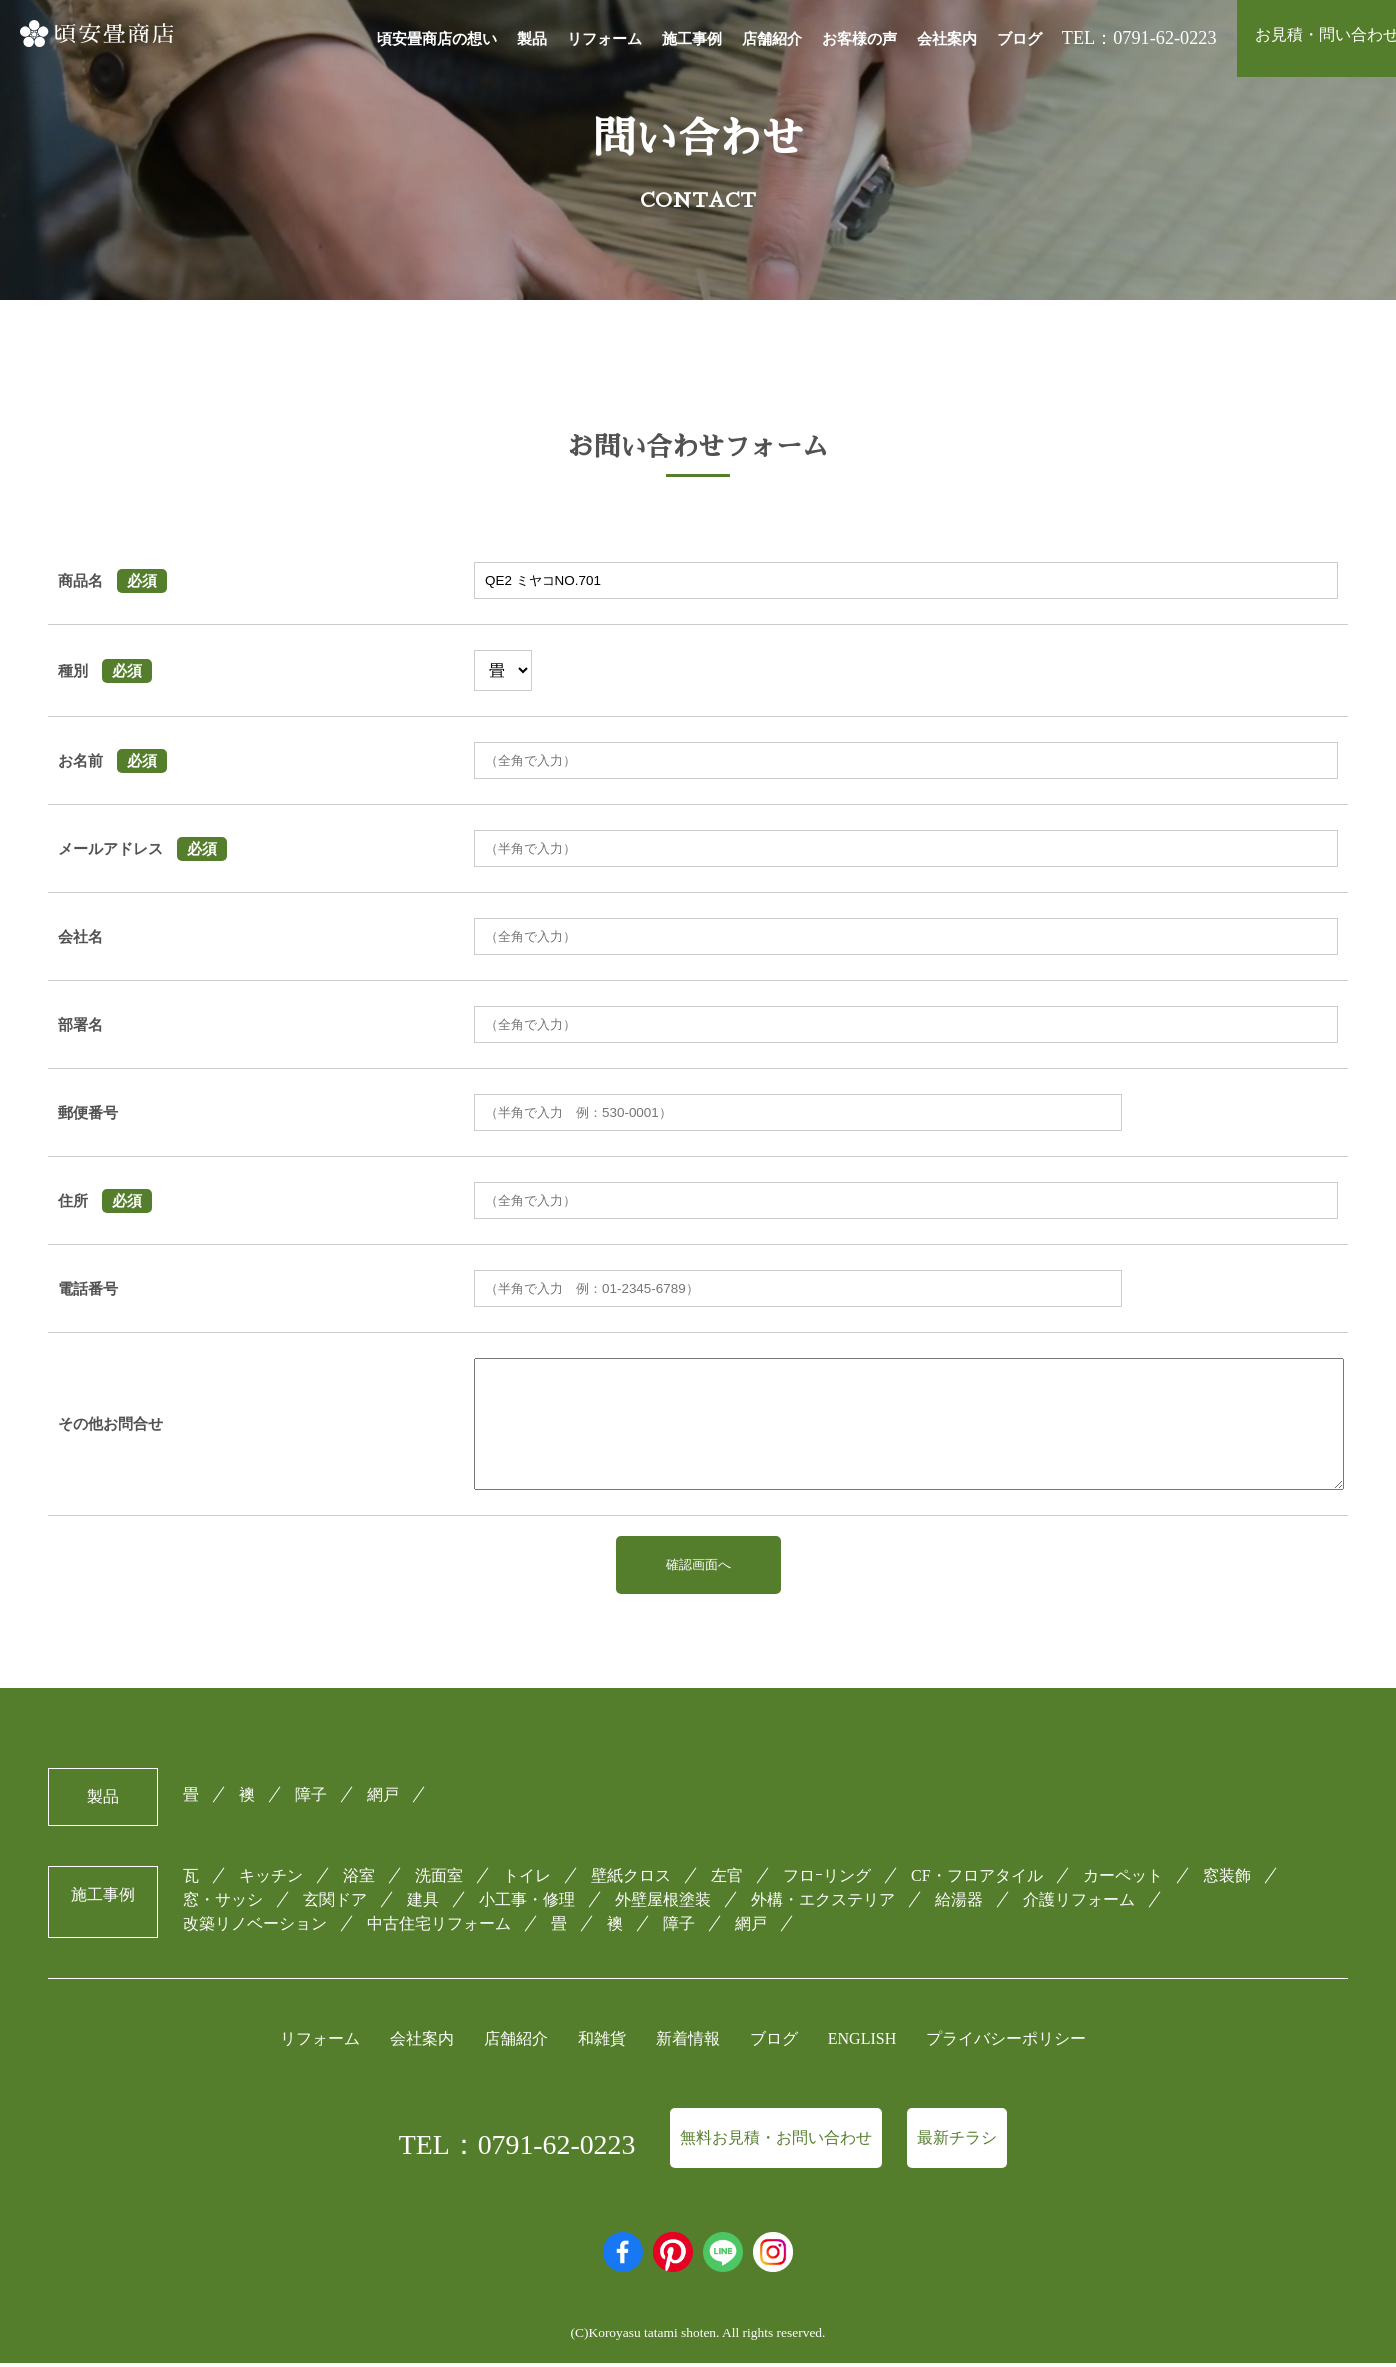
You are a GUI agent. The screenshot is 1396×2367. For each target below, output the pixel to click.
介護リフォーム (1079, 1902)
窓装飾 (1227, 1878)
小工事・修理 (527, 1902)
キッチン (271, 1878)
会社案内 (947, 39)
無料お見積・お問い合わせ (776, 2141)
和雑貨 (602, 2042)
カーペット (1123, 1878)
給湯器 (959, 1902)
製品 (532, 39)
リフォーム (604, 39)
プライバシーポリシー (1006, 2042)
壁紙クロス (631, 1878)
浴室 (359, 1878)
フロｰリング (827, 1878)
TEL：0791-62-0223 (517, 2148)
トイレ (527, 1878)
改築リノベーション (255, 1926)
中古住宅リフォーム (439, 1926)
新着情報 (688, 2042)
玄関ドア (335, 1902)
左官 (727, 1878)
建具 (423, 1902)
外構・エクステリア (823, 1902)
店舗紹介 (772, 39)
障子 (311, 1797)
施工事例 (692, 39)
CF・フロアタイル (977, 1878)
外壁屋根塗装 (663, 1902)
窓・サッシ (223, 1902)
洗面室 (439, 1878)
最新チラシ (957, 2141)
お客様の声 (859, 39)
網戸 (383, 1797)
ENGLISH (862, 2042)
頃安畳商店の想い (437, 39)
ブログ (1019, 39)
